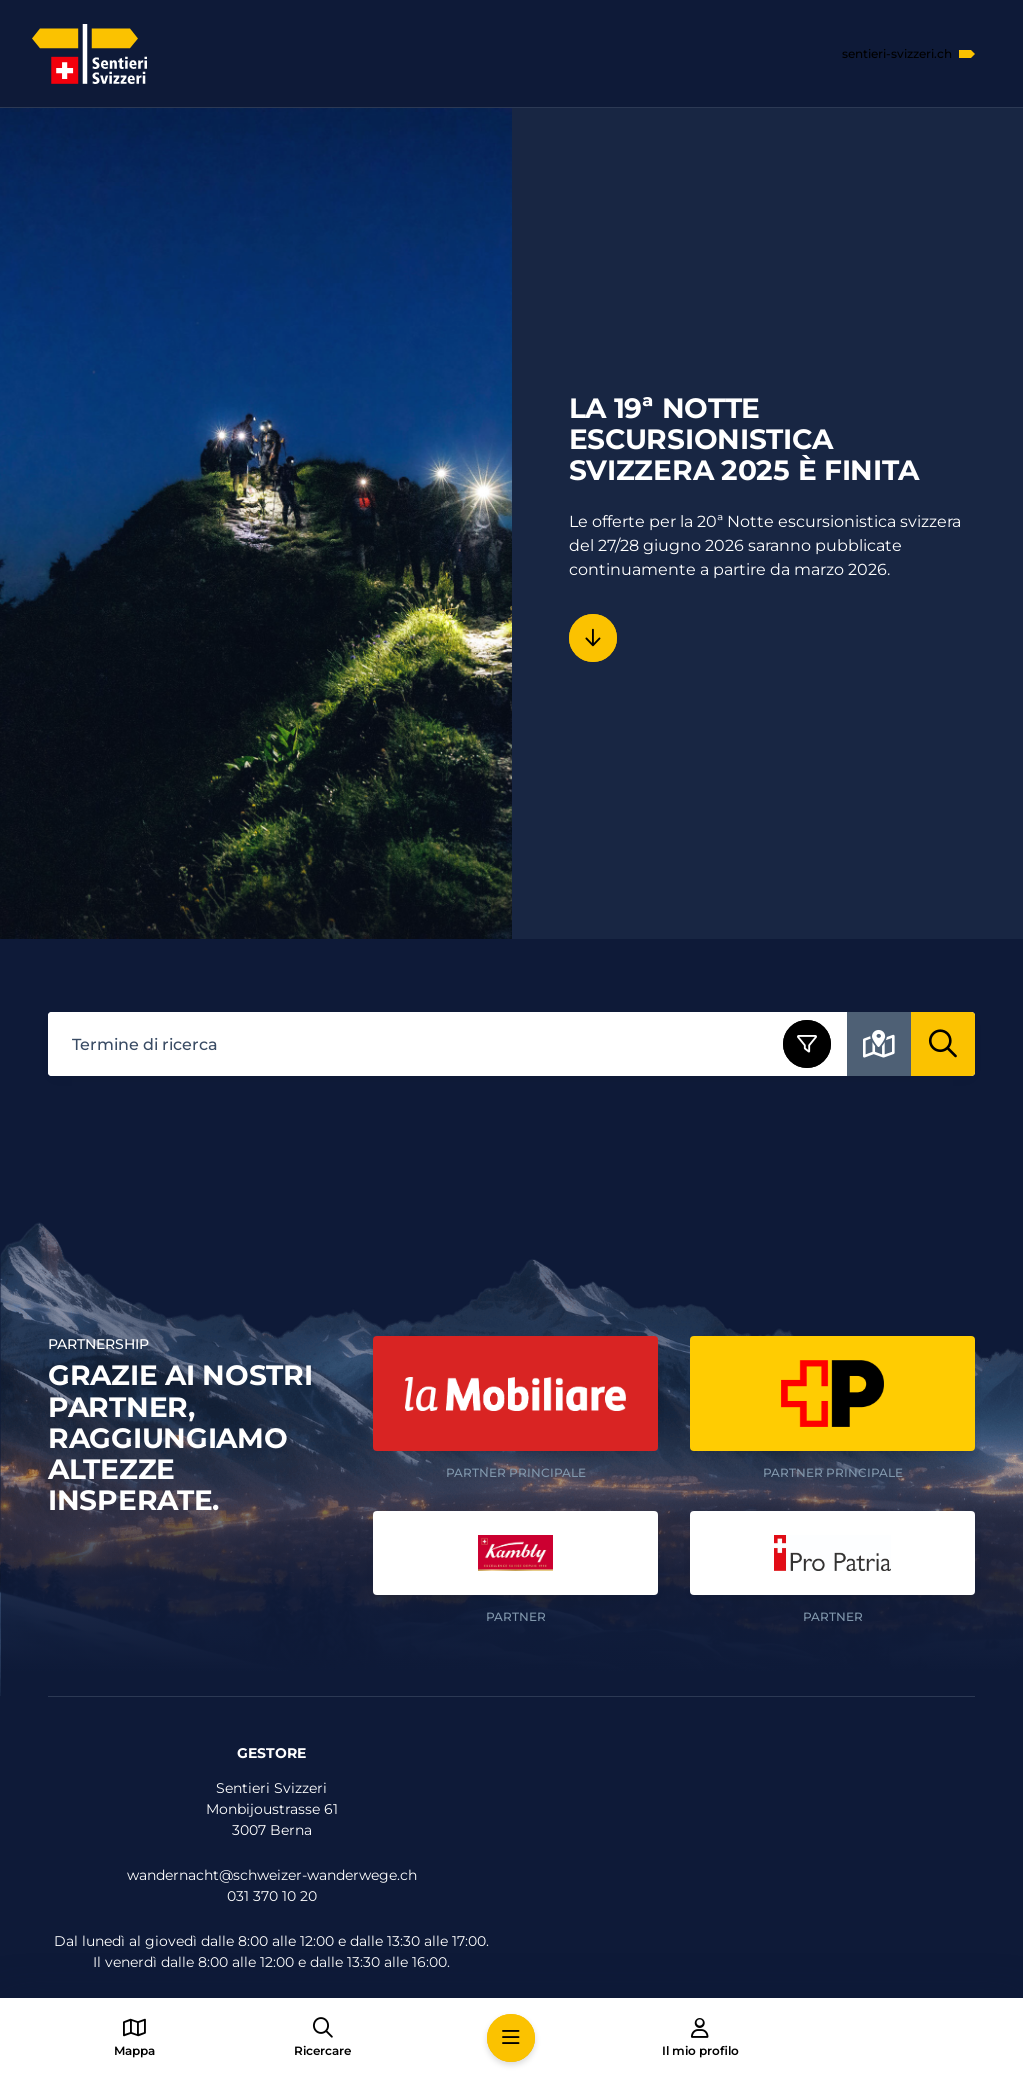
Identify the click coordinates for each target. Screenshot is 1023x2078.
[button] (511, 2038)
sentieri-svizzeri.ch (897, 54)
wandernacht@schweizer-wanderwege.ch (272, 1875)
